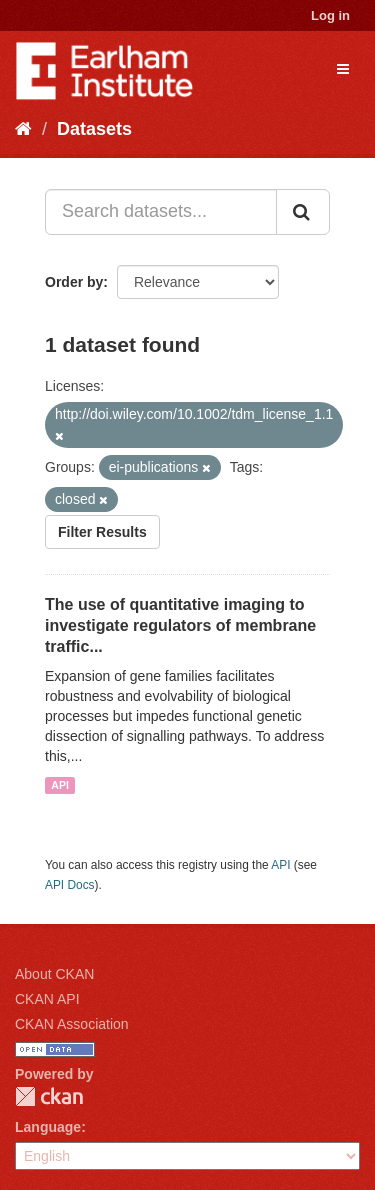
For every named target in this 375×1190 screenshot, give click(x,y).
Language (48, 1127)
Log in (330, 15)
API (60, 785)
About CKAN (54, 974)
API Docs (70, 885)
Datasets (94, 129)
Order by (74, 282)
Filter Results (102, 532)
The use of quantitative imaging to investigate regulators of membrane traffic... (180, 625)
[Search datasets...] (161, 212)
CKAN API (47, 999)
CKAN (49, 1096)
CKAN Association (72, 1024)
